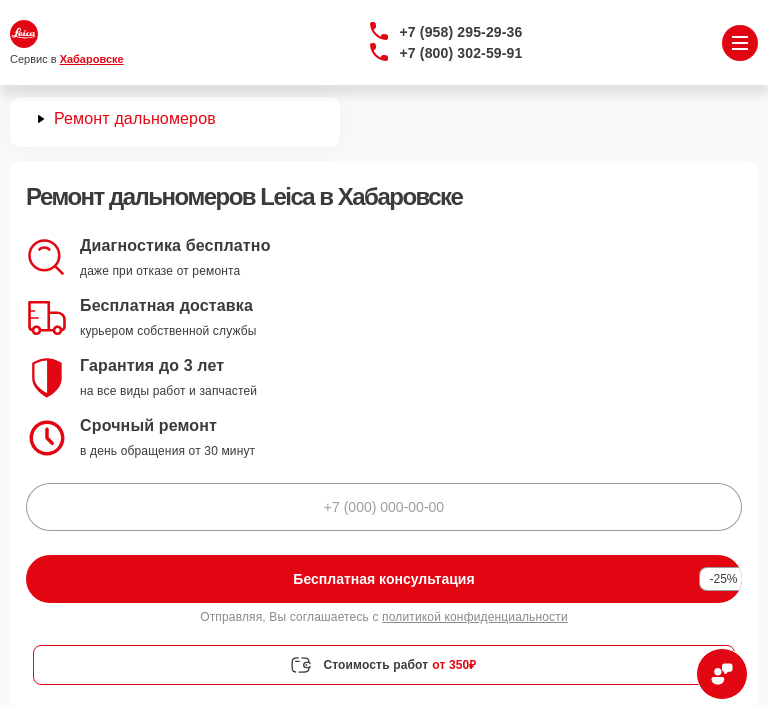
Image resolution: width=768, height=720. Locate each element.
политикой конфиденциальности (475, 617)
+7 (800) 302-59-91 (461, 53)
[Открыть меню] (740, 43)
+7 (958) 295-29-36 (461, 32)
